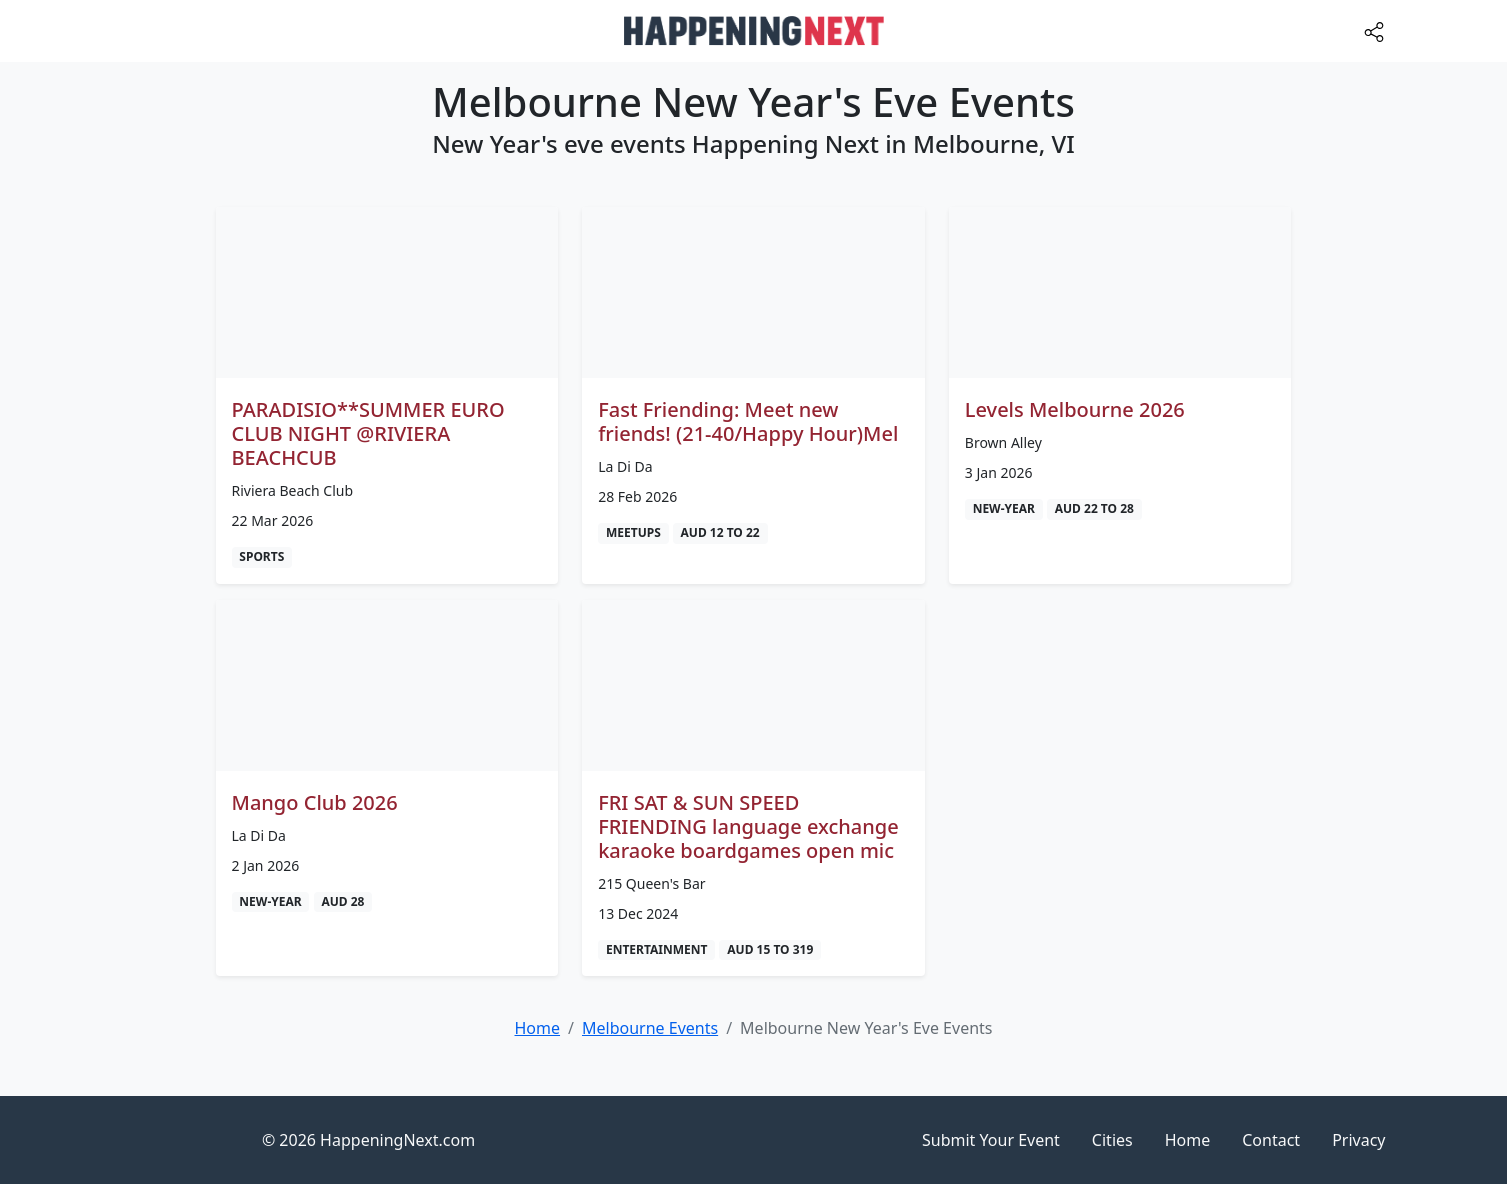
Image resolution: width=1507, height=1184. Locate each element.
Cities (1112, 1140)
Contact (1271, 1140)
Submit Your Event (991, 1140)
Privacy (1358, 1140)
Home (1188, 1140)
